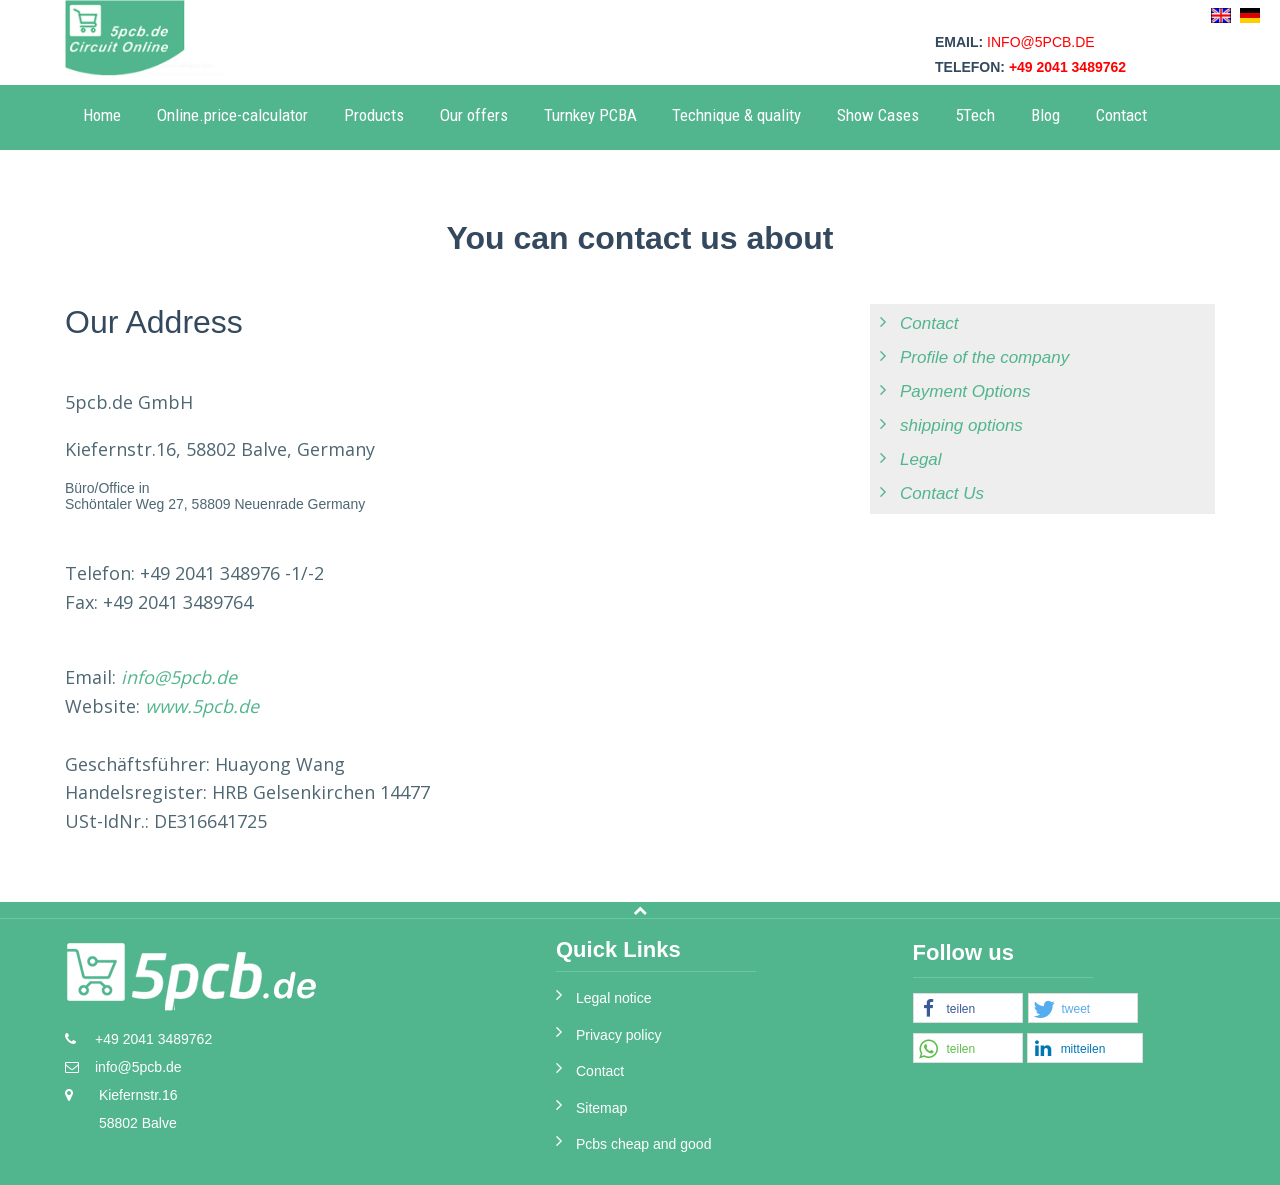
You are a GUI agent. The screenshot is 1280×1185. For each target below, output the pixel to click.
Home (102, 115)
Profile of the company (984, 357)
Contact (1121, 115)
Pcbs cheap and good (643, 1144)
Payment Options (965, 391)
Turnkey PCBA (590, 115)
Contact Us (942, 493)
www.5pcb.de (202, 706)
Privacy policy (619, 1035)
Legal (921, 459)
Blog (1045, 115)
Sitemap (601, 1108)
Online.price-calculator (232, 115)
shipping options (961, 425)
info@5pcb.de (1041, 42)
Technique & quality (736, 115)
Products (374, 115)
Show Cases (878, 115)
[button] (968, 1009)
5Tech (975, 115)
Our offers (474, 115)
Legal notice (614, 998)
